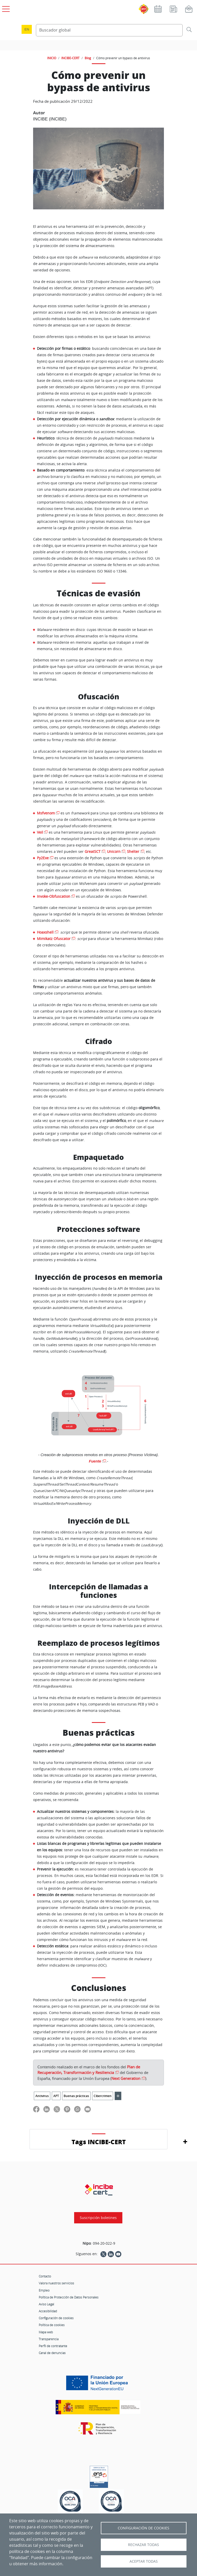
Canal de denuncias (52, 2353)
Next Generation (125, 2078)
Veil (40, 832)
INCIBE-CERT (70, 58)
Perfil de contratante (53, 2346)
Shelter (133, 851)
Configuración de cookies (56, 2318)
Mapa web (46, 2332)
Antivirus (42, 2096)
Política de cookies (52, 2325)
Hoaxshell (45, 932)
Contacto (45, 2276)
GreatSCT (93, 851)
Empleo (44, 2290)
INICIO (51, 58)
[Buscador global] (109, 30)
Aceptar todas (144, 2561)
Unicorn (114, 851)
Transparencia (48, 2339)
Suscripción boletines (98, 2217)
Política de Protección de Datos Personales (68, 2297)
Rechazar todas (143, 2544)
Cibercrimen (103, 2096)
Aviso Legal (46, 2304)
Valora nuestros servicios (56, 2283)
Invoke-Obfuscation (53, 896)
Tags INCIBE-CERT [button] (99, 2141)
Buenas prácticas (76, 2096)
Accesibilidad (48, 2311)
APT (56, 2096)
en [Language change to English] (26, 29)
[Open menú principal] (5, 8)
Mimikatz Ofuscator (54, 938)
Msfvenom (46, 813)
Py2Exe (43, 857)
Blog (88, 58)
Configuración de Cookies (143, 2528)
